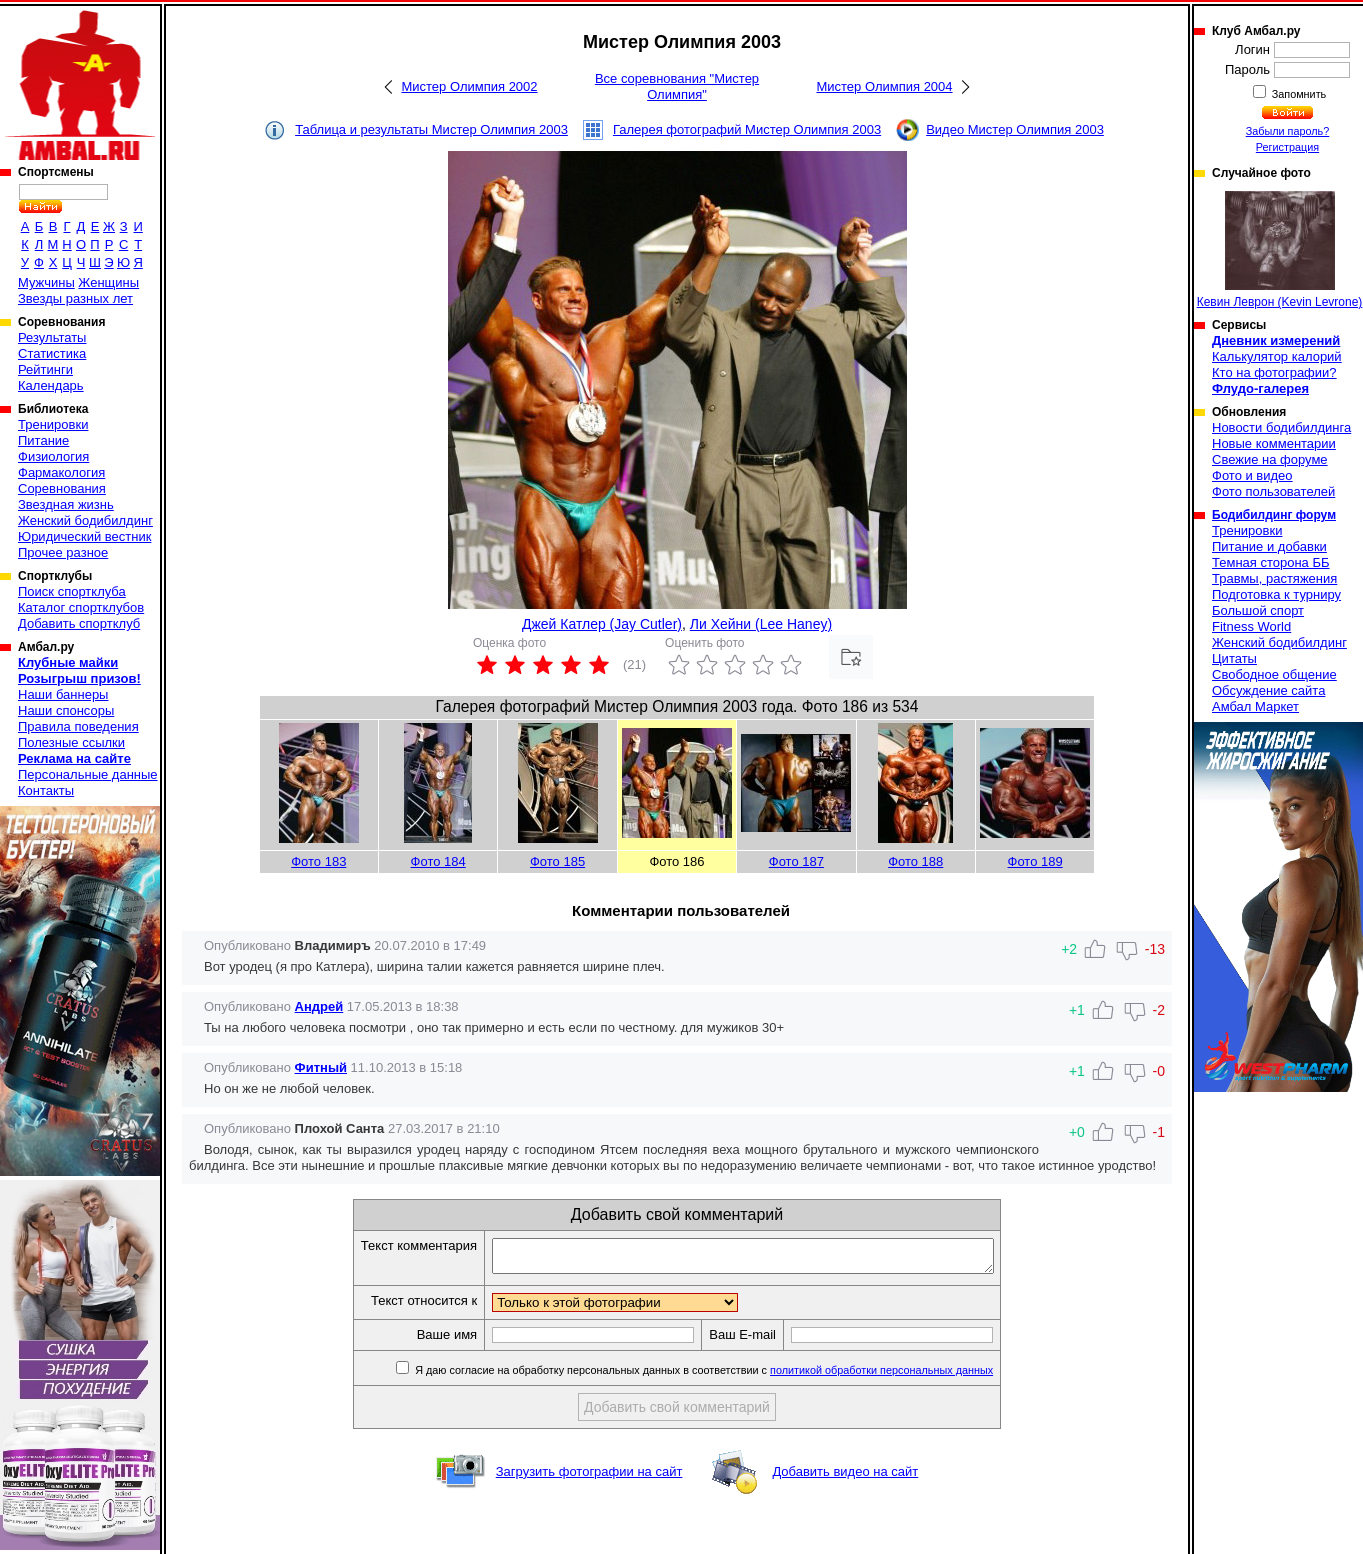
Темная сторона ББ (1271, 562)
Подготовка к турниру (1276, 594)
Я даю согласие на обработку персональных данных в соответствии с (732, 1376)
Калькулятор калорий (1277, 356)
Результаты (52, 337)
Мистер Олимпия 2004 (884, 86)
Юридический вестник (84, 536)
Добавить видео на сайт (845, 1477)
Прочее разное (63, 552)
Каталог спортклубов (81, 607)
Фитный (321, 1067)
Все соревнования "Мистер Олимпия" (677, 86)
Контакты (46, 790)
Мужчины (46, 282)
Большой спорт (1258, 610)
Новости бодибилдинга (1281, 427)
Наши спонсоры (66, 710)
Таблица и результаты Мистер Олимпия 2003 (431, 129)
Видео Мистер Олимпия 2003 (1015, 129)
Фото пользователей (1273, 491)
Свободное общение (1274, 674)
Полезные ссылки (71, 742)
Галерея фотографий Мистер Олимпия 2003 (747, 129)
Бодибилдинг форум (1274, 515)
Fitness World (1251, 626)
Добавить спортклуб (79, 623)
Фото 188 (915, 861)
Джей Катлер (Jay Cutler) (602, 624)
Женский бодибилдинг (85, 520)
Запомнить (1298, 94)
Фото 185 (557, 861)
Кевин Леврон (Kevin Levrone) (1280, 250)
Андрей (319, 1006)
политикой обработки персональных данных (911, 1376)
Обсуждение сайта (1268, 690)
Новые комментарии (1274, 443)
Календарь (51, 385)
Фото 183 (318, 861)
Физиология (53, 456)
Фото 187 (796, 861)
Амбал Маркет (1255, 706)
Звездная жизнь (66, 504)
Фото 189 (1035, 861)
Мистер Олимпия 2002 (469, 86)
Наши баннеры (63, 694)
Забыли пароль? (1288, 131)
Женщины (108, 282)
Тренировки (53, 424)
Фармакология (61, 472)
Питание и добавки (1269, 546)
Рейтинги (45, 369)
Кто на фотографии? (1274, 372)
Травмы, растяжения (1274, 578)
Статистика (52, 353)
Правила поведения (78, 726)
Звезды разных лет (75, 298)
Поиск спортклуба (72, 591)
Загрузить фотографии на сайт (589, 1477)
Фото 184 (438, 861)
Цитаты (1234, 658)
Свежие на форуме (1270, 459)
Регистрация (1287, 147)
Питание (43, 440)
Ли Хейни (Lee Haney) (761, 624)
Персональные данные (88, 774)
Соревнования (62, 488)
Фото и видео (1252, 475)
